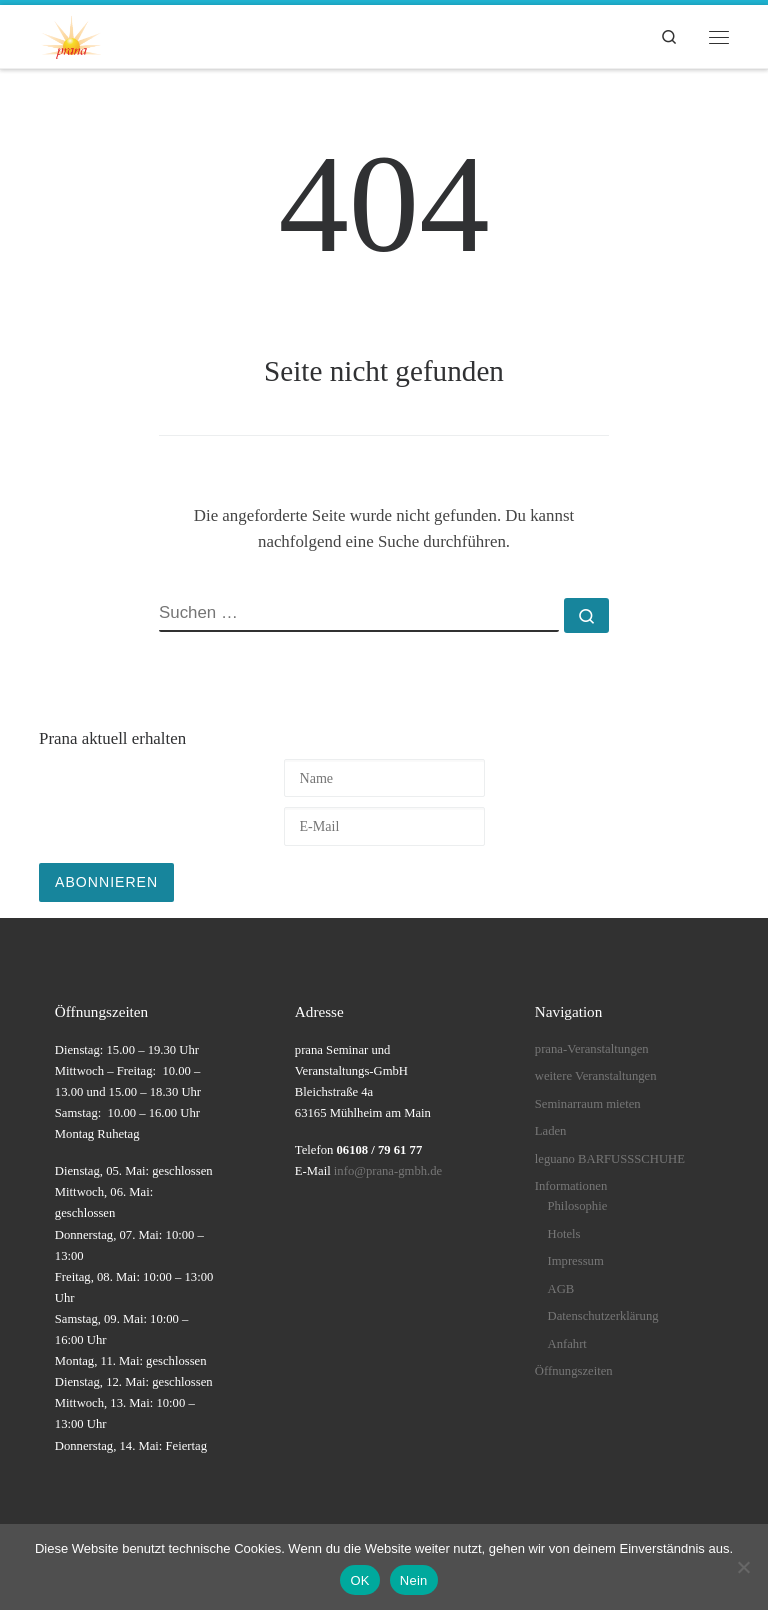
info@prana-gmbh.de (388, 1171)
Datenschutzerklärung (603, 1316)
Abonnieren (106, 882)
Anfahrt (567, 1344)
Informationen (571, 1186)
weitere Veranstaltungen (596, 1076)
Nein (414, 1580)
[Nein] (743, 1567)
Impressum (576, 1261)
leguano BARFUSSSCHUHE (610, 1159)
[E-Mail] (384, 826)
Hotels (564, 1234)
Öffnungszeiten (574, 1371)
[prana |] (71, 34)
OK (359, 1580)
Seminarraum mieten (588, 1104)
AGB (561, 1289)
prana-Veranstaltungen (592, 1049)
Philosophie (578, 1206)
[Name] (384, 778)
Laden (551, 1131)
